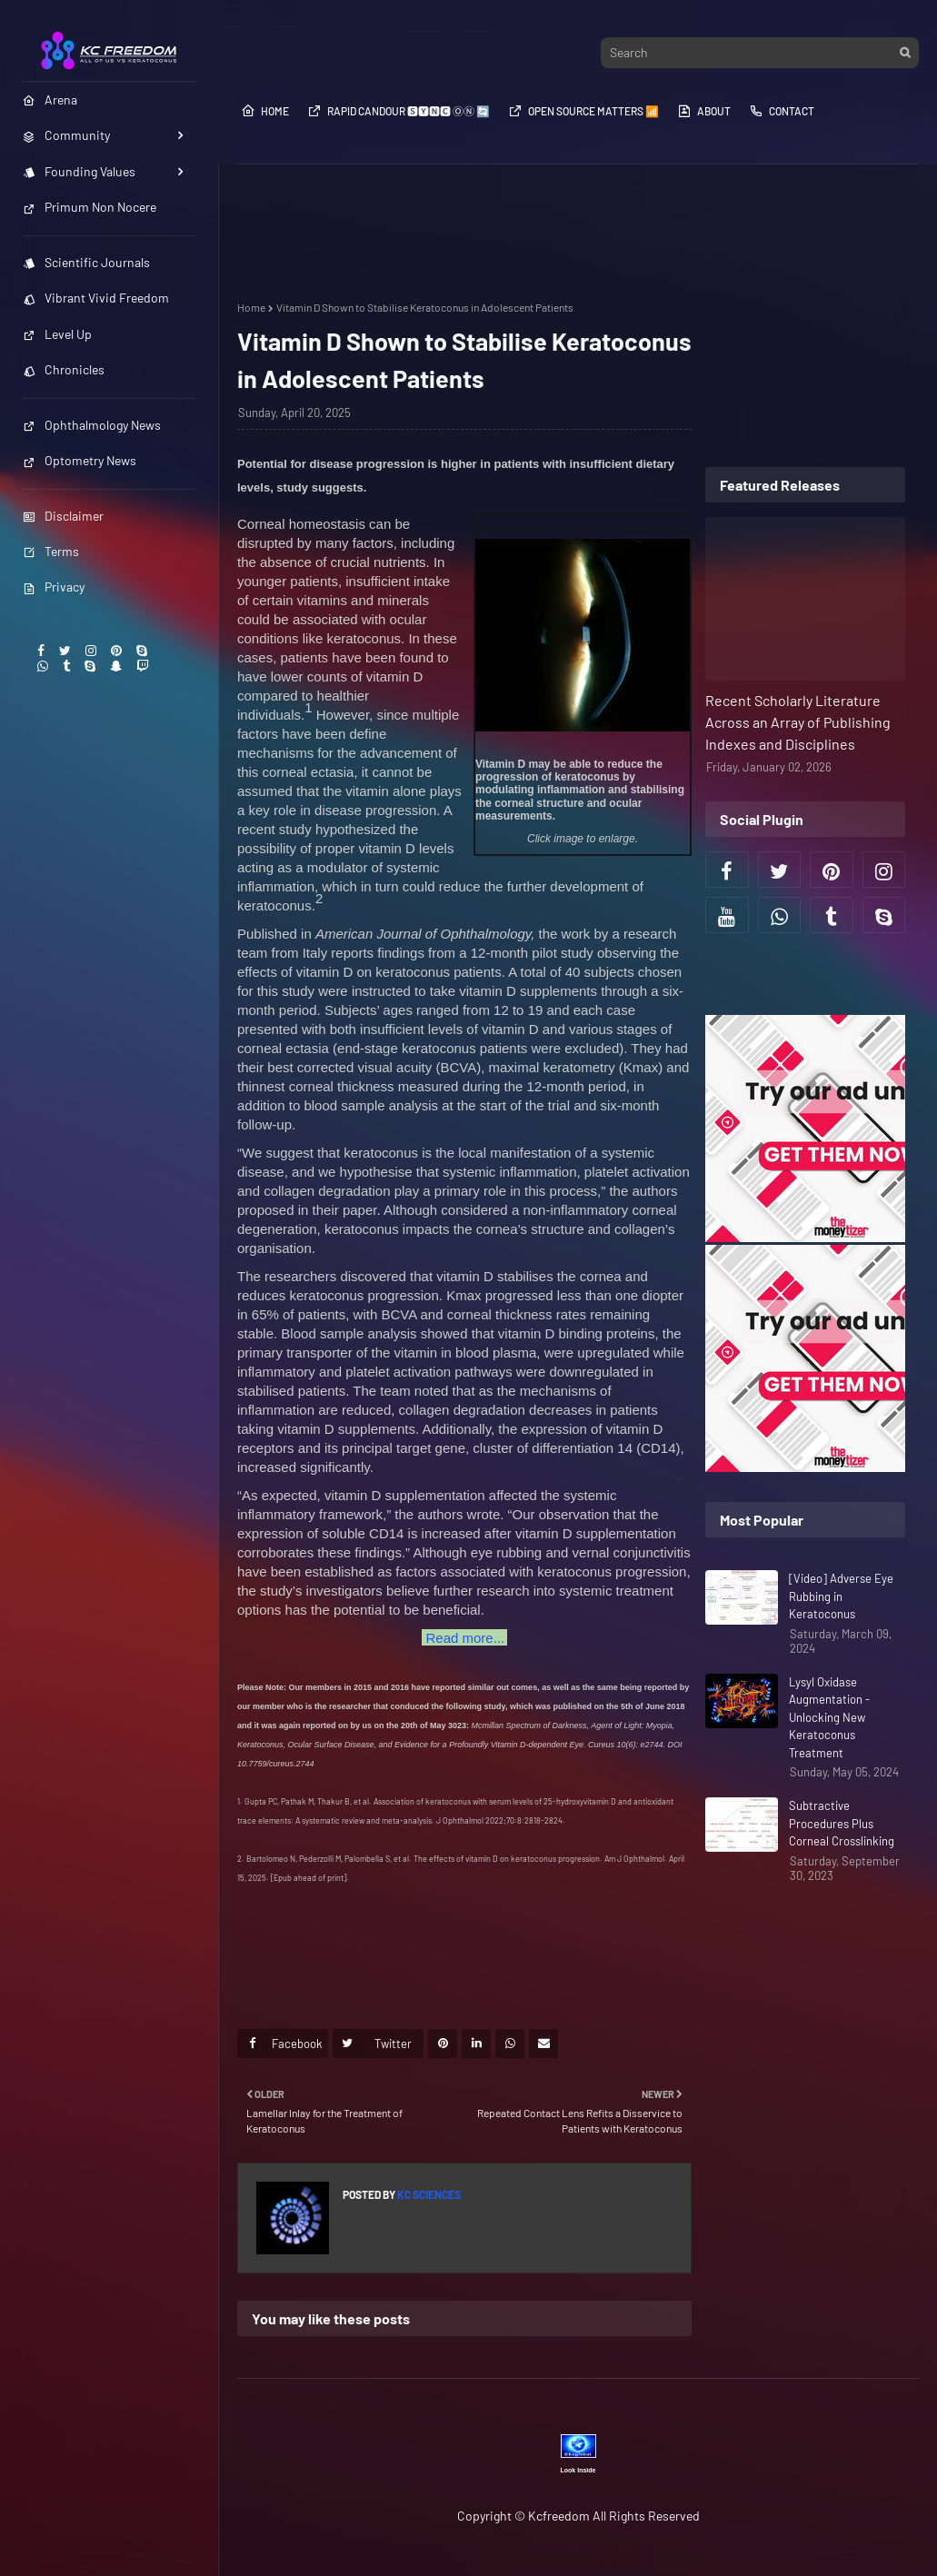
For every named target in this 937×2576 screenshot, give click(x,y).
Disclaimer (63, 515)
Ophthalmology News (92, 425)
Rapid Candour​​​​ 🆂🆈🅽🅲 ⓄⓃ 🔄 (398, 111)
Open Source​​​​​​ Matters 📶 (583, 111)
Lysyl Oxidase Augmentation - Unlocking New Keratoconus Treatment (829, 1717)
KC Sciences (428, 2194)
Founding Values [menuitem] (79, 171)
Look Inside (578, 2470)
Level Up (57, 334)
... (464, 1637)
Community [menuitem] (66, 135)
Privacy (54, 586)
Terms (51, 551)
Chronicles (64, 369)
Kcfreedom (559, 2515)
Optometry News (79, 460)
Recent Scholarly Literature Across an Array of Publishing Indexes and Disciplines (798, 721)
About (704, 111)
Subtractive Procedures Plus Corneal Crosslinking (841, 1823)
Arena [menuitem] (50, 99)
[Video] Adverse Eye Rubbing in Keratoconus (841, 1596)
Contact (781, 111)
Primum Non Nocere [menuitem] (89, 206)
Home (265, 111)
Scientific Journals (86, 262)
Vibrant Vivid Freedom (96, 297)
